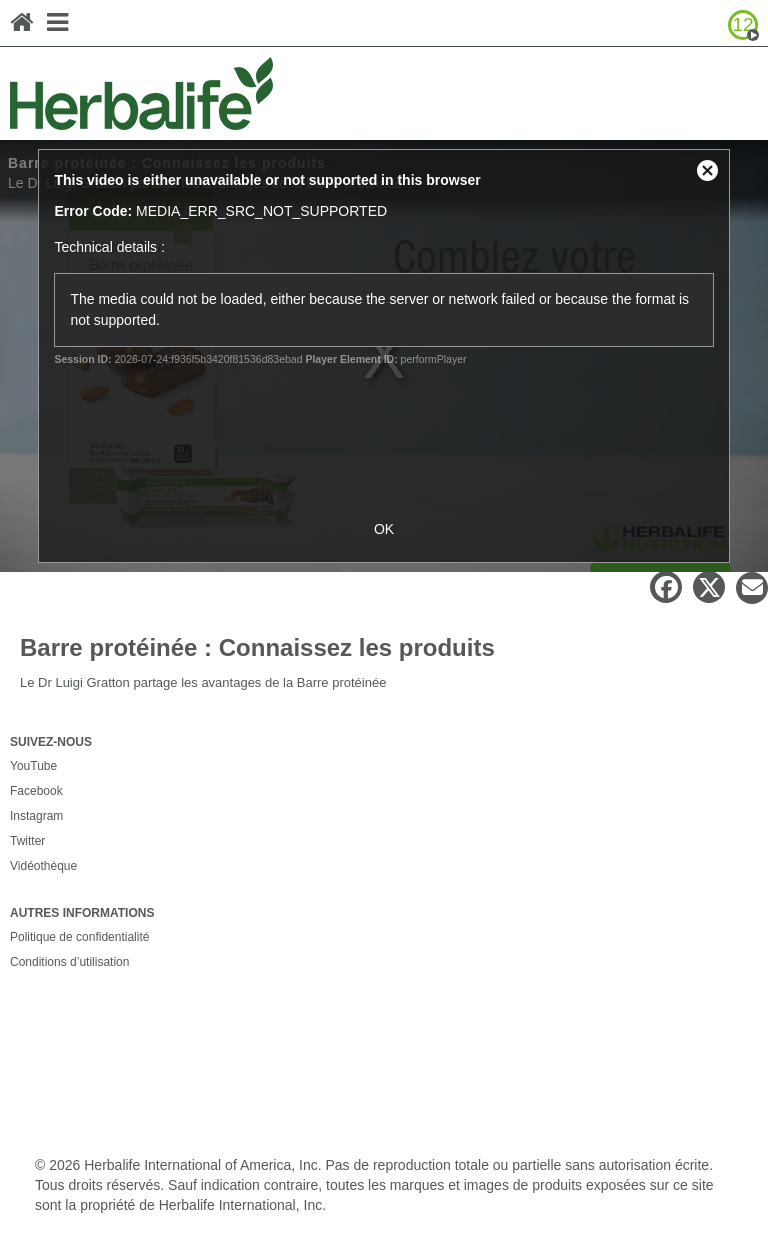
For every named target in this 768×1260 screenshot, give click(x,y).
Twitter (27, 841)
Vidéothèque (43, 866)
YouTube (33, 766)
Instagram (36, 816)
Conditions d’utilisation (69, 962)
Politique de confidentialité (79, 937)
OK (384, 529)
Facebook (36, 791)
